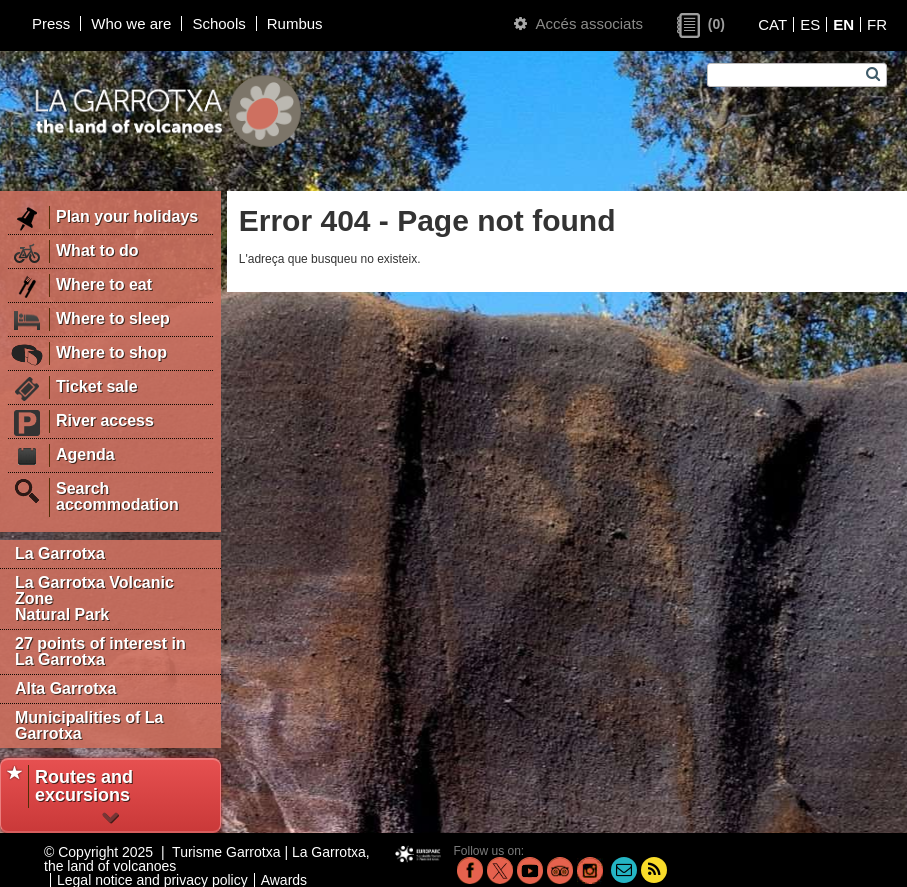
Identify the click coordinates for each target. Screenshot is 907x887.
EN (843, 24)
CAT (772, 24)
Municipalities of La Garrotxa (89, 725)
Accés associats (578, 23)
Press (51, 23)
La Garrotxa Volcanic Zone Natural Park (94, 598)
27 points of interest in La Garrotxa (100, 651)
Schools (218, 23)
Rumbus (295, 23)
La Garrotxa (60, 553)
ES (810, 24)
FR (877, 24)
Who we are (131, 23)
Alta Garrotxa (65, 688)
